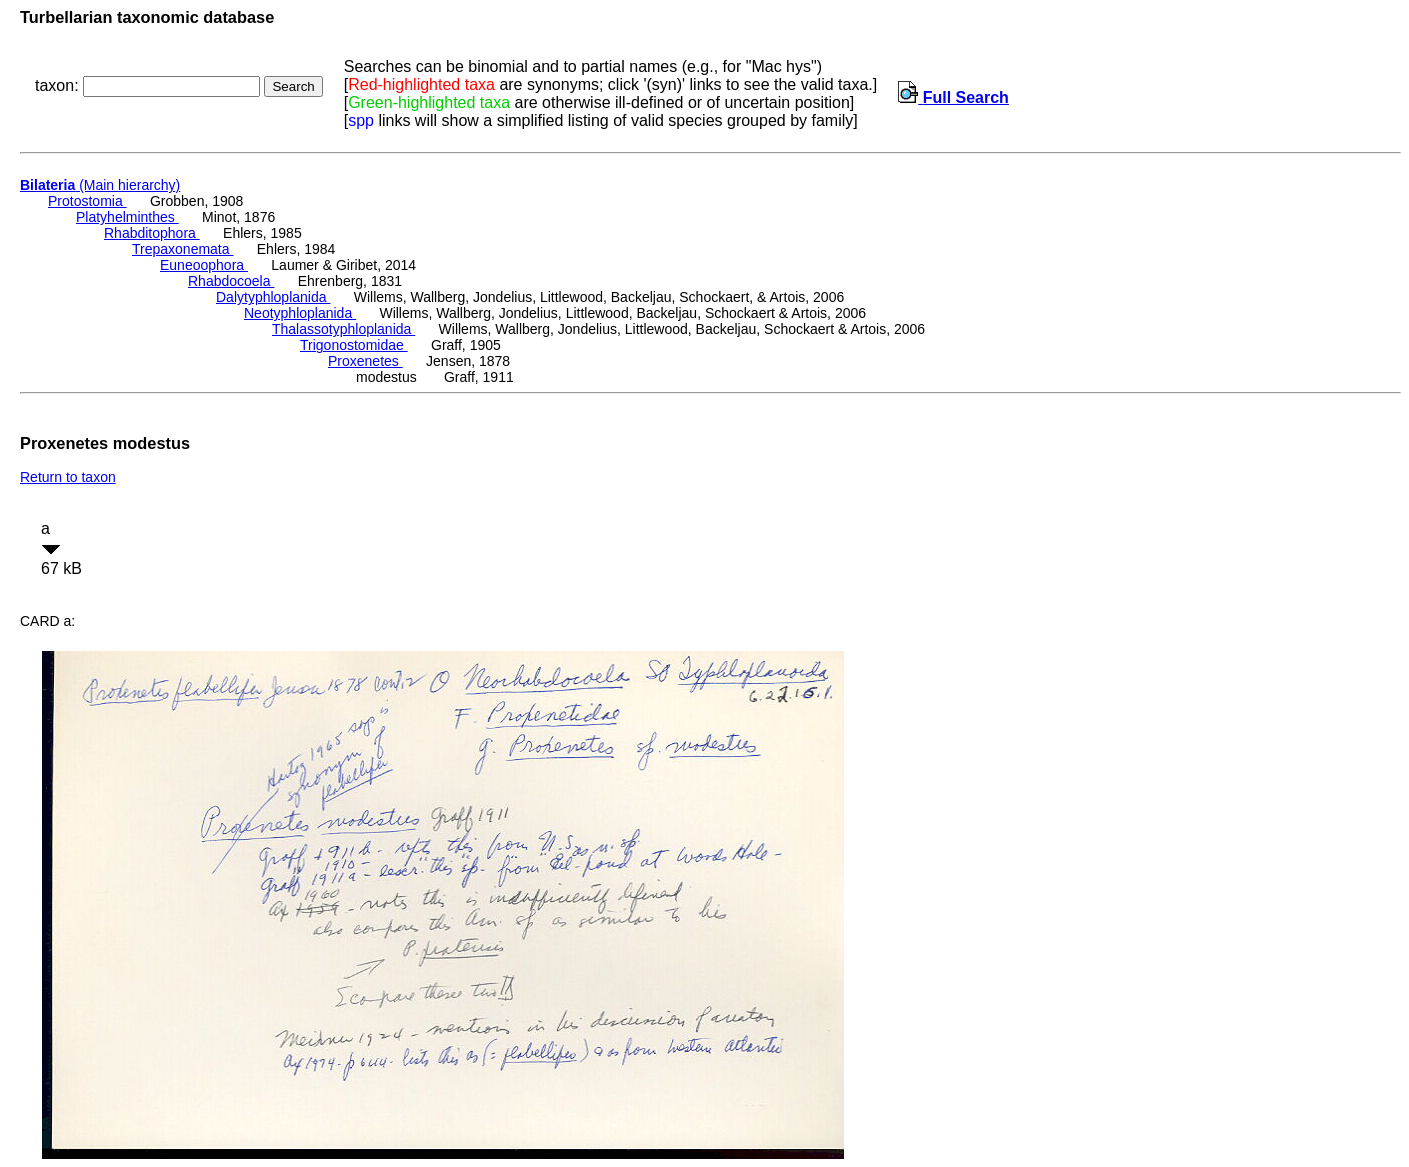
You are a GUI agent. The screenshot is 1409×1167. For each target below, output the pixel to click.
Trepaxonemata (182, 249)
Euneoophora (204, 265)
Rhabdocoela (231, 281)
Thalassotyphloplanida (343, 329)
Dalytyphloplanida (273, 297)
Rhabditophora (152, 233)
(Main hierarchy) (100, 185)
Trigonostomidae (354, 345)
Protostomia (87, 201)
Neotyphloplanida (300, 313)
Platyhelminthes (127, 217)
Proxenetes (365, 361)
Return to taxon (68, 477)
